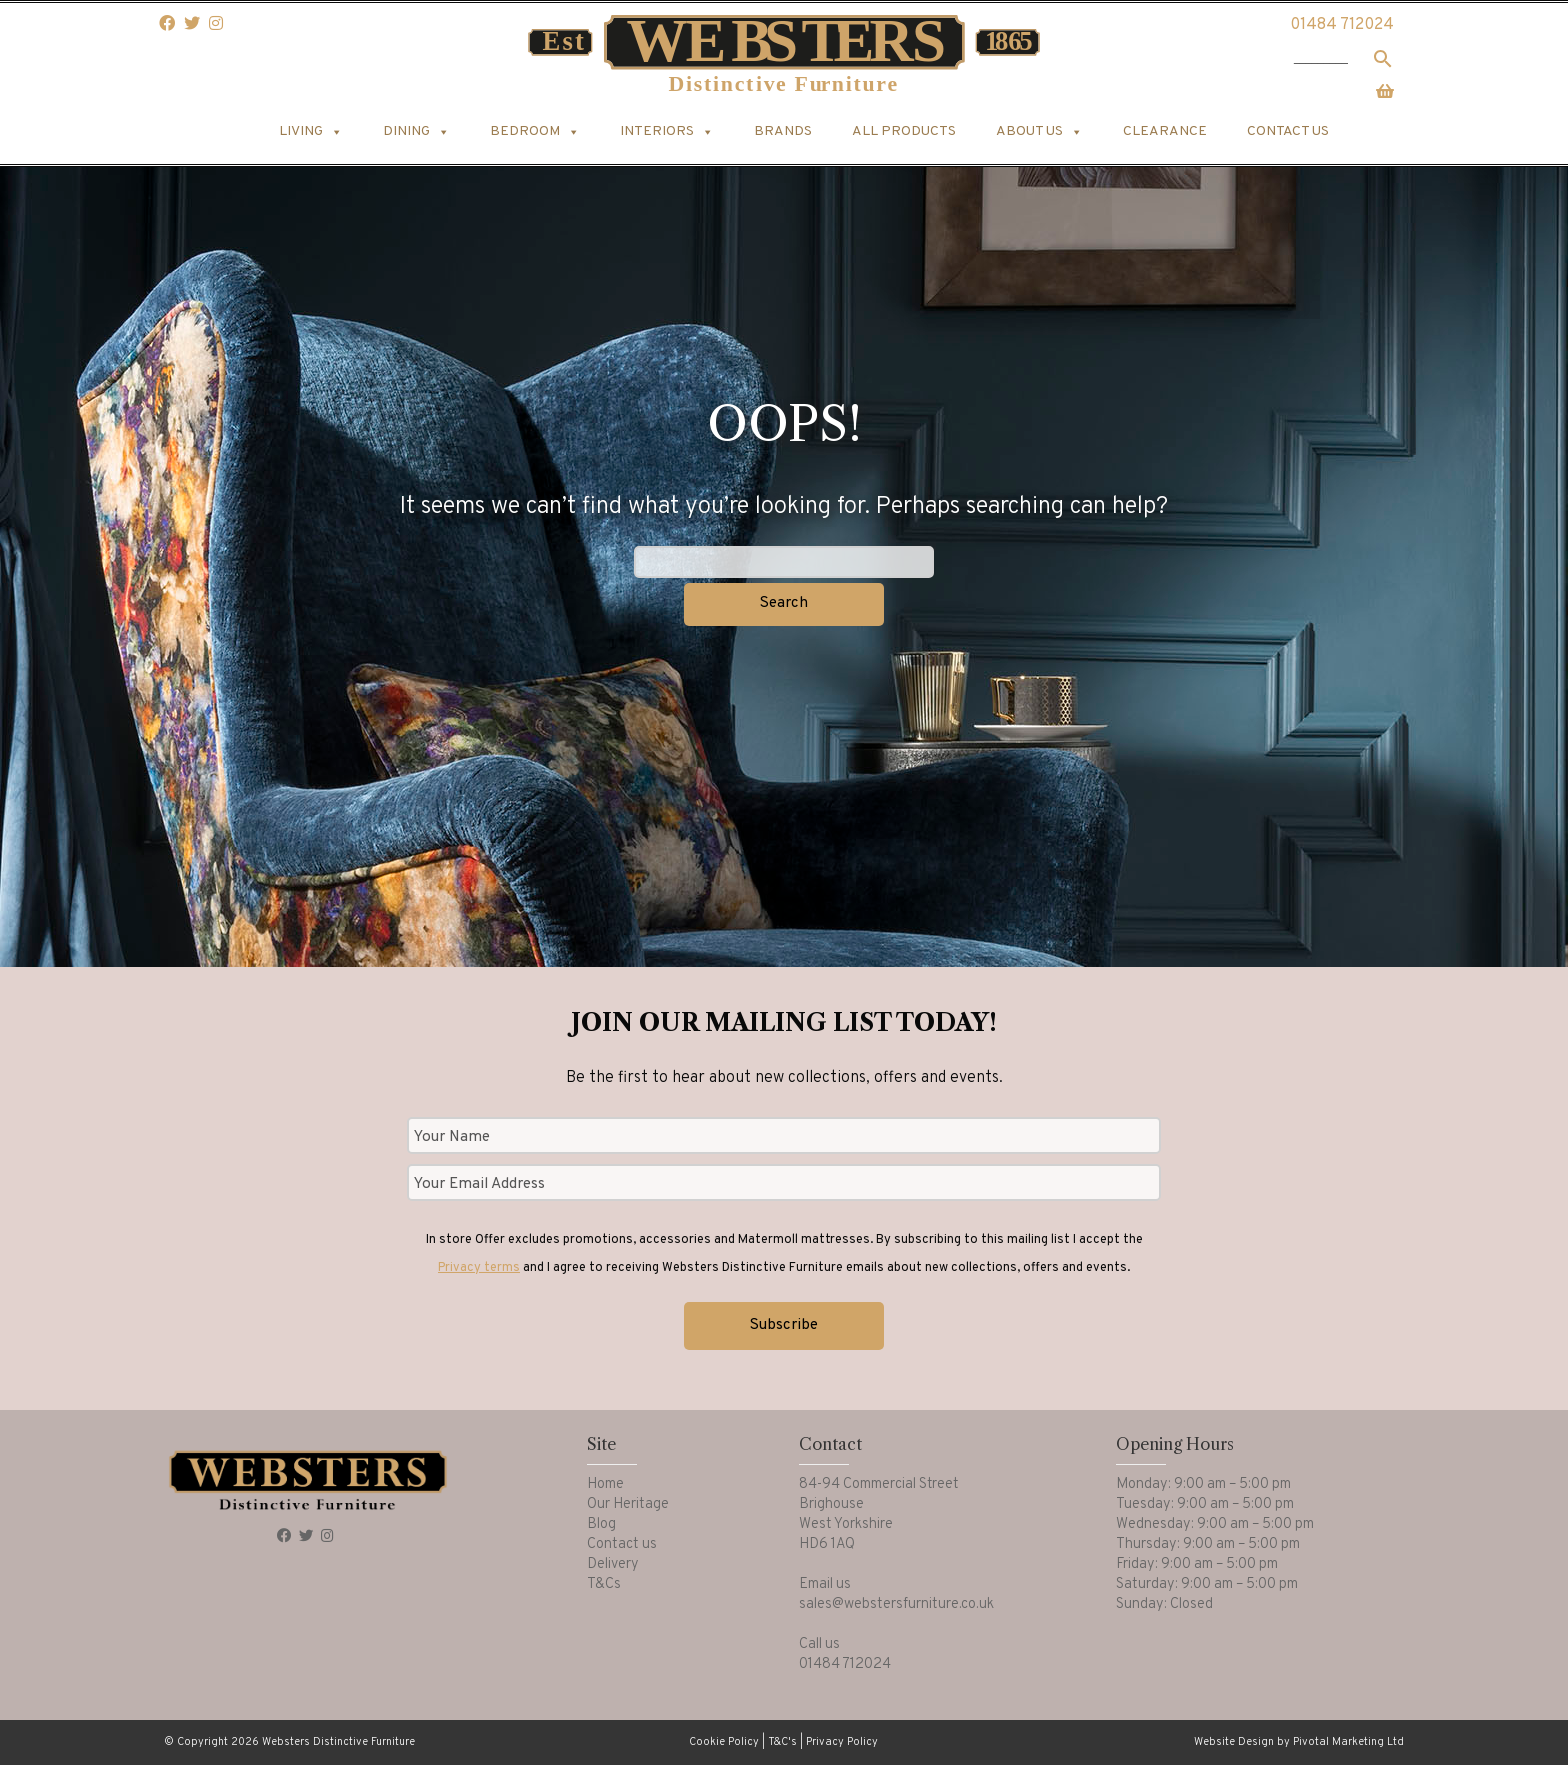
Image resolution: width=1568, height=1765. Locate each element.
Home (605, 1484)
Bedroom (535, 132)
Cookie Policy (724, 1742)
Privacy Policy (842, 1742)
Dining (416, 132)
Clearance (1165, 131)
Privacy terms (479, 1268)
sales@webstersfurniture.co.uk (896, 1604)
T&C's (782, 1742)
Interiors (667, 132)
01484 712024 (1342, 25)
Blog (601, 1524)
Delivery (613, 1564)
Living (311, 132)
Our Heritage (628, 1504)
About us (1039, 132)
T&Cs (604, 1584)
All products (904, 131)
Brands (783, 131)
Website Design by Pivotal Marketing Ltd (1299, 1742)
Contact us (1288, 131)
